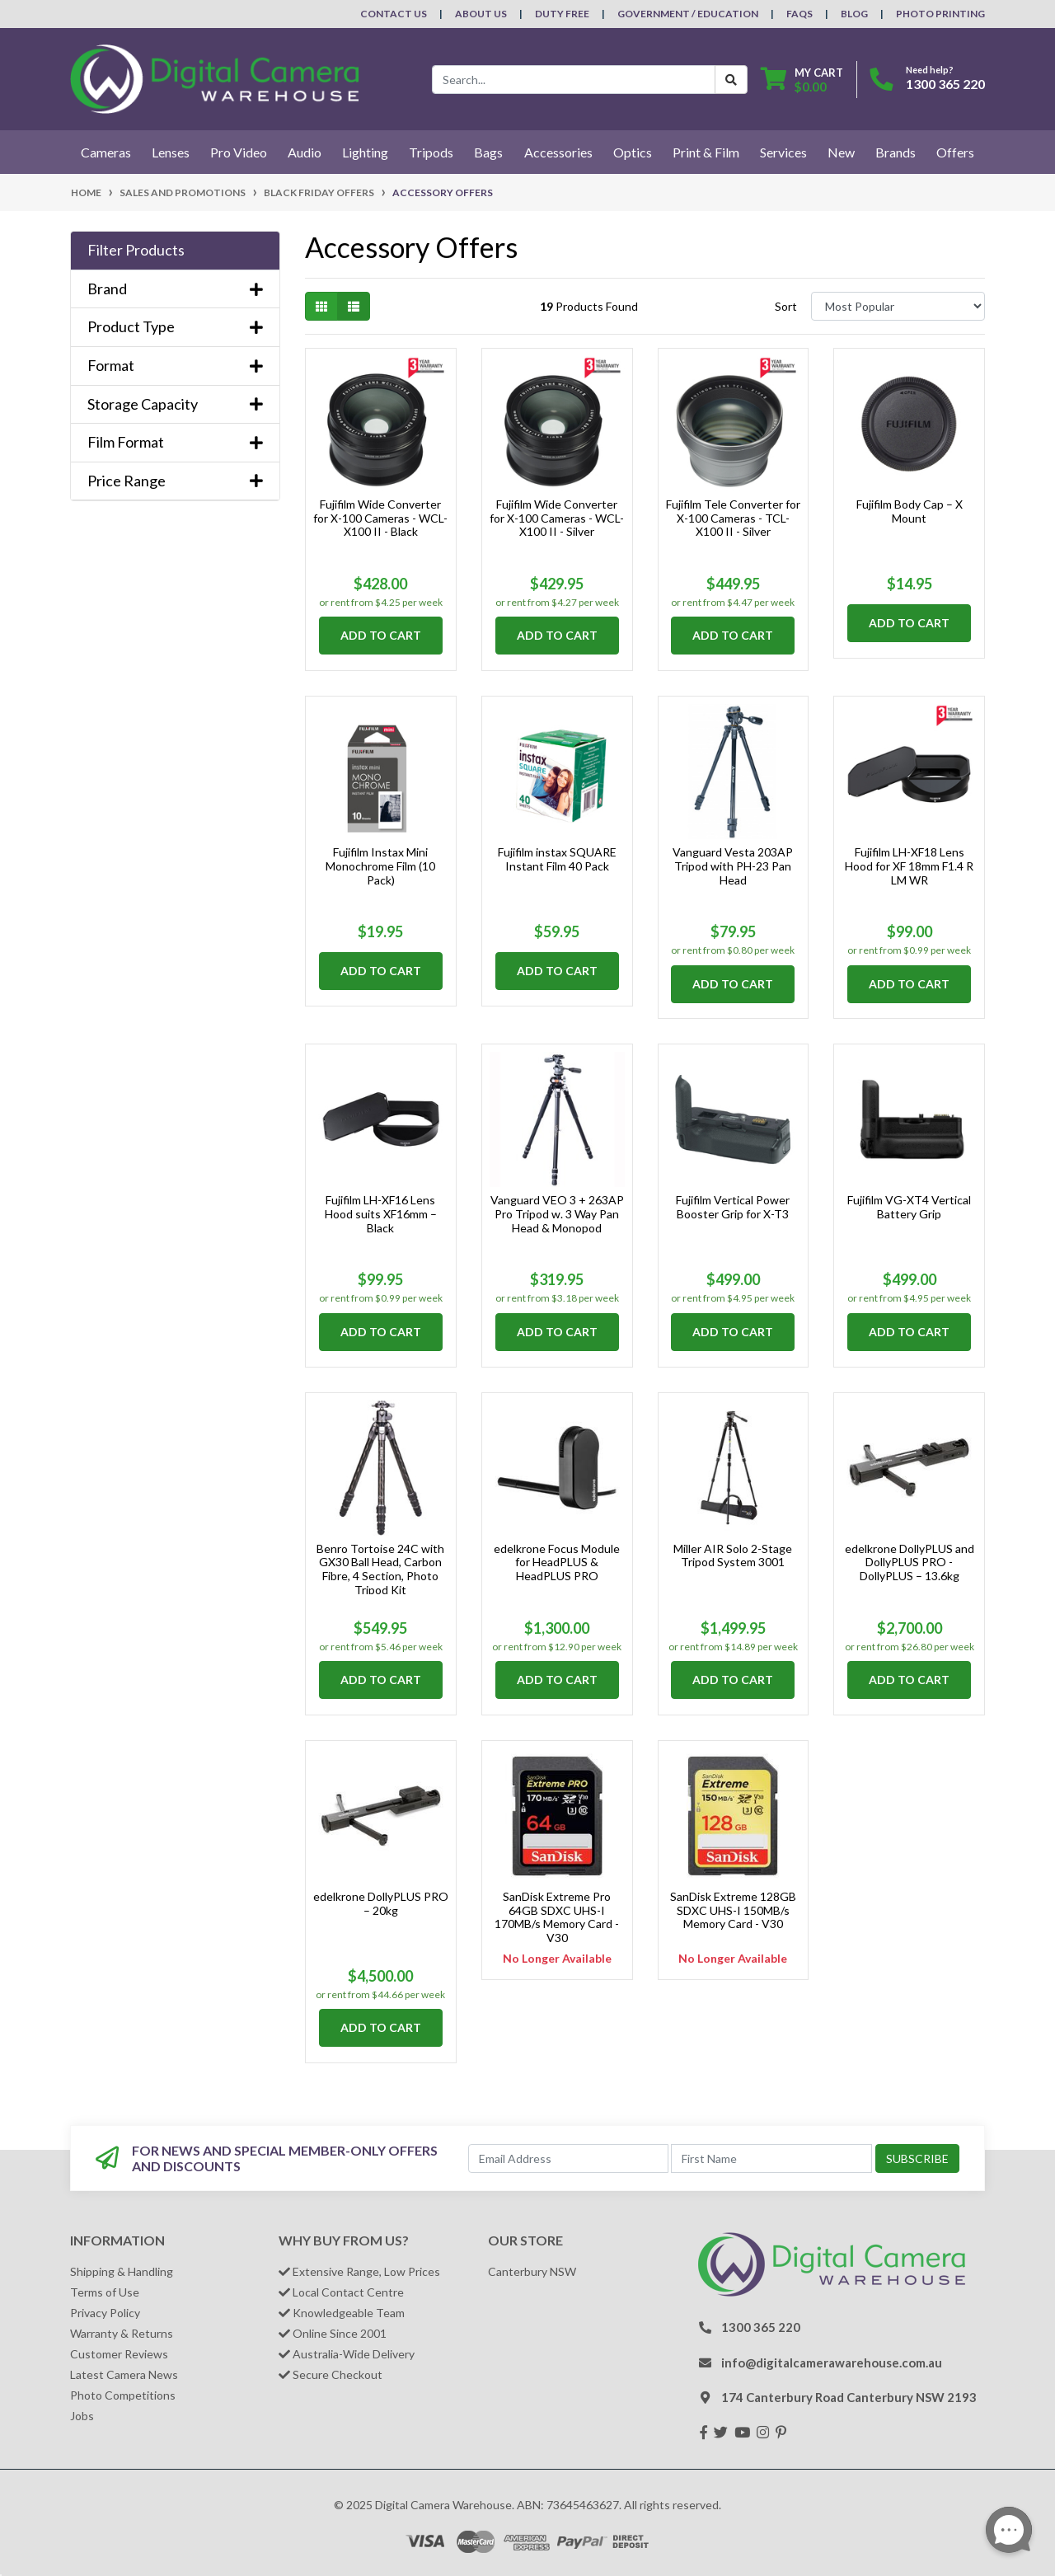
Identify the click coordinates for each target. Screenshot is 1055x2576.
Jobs (82, 2416)
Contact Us (393, 13)
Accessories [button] (558, 152)
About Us (481, 13)
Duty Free (562, 13)
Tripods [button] (431, 152)
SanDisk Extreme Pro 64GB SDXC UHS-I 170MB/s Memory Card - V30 (557, 1917)
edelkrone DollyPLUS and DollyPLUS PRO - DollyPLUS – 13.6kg (909, 1562)
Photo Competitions (123, 2395)
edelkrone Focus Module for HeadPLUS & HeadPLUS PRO (557, 1562)
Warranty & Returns (121, 2333)
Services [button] (783, 152)
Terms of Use (104, 2292)
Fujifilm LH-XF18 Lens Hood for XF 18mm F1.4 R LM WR (909, 866)
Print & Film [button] (706, 152)
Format (175, 365)
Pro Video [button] (238, 152)
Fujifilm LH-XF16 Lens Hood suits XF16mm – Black (381, 1214)
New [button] (841, 152)
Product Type (175, 326)
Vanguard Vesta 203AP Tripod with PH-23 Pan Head (733, 866)
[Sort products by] (898, 306)
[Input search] (573, 79)
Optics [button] (632, 152)
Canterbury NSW (532, 2271)
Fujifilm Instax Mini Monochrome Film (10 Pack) (380, 866)
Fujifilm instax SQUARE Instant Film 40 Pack (557, 859)
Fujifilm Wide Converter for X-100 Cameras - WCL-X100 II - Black (380, 518)
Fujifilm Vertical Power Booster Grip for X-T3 (733, 1207)
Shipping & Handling (121, 2271)
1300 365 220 (945, 83)
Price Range (175, 481)
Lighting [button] (365, 152)
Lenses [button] (171, 152)
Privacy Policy (105, 2313)
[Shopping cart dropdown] (802, 79)
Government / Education (687, 13)
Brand (175, 289)
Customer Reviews (119, 2354)
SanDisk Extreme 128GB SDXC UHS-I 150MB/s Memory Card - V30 (733, 1910)
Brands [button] (895, 152)
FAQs (799, 13)
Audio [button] (304, 152)
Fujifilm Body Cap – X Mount (909, 511)
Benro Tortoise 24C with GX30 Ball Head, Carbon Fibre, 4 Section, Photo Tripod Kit (380, 1569)
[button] (175, 251)
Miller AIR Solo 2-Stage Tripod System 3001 (732, 1555)
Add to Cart (380, 635)
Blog (854, 13)
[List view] (353, 306)
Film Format (175, 442)
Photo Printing (940, 13)
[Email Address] (568, 2158)
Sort (786, 306)
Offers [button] (955, 152)
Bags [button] (488, 152)
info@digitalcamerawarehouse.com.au (831, 2362)
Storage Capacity (175, 404)
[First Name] (771, 2158)
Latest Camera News (124, 2374)
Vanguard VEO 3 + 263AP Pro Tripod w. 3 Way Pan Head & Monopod (557, 1214)
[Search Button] (731, 79)
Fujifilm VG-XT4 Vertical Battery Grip (909, 1207)
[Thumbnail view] (321, 306)
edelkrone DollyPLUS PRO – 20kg (380, 1903)
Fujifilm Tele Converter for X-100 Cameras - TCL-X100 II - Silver (733, 518)
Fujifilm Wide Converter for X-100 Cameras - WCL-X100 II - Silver (557, 518)
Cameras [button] (106, 152)
